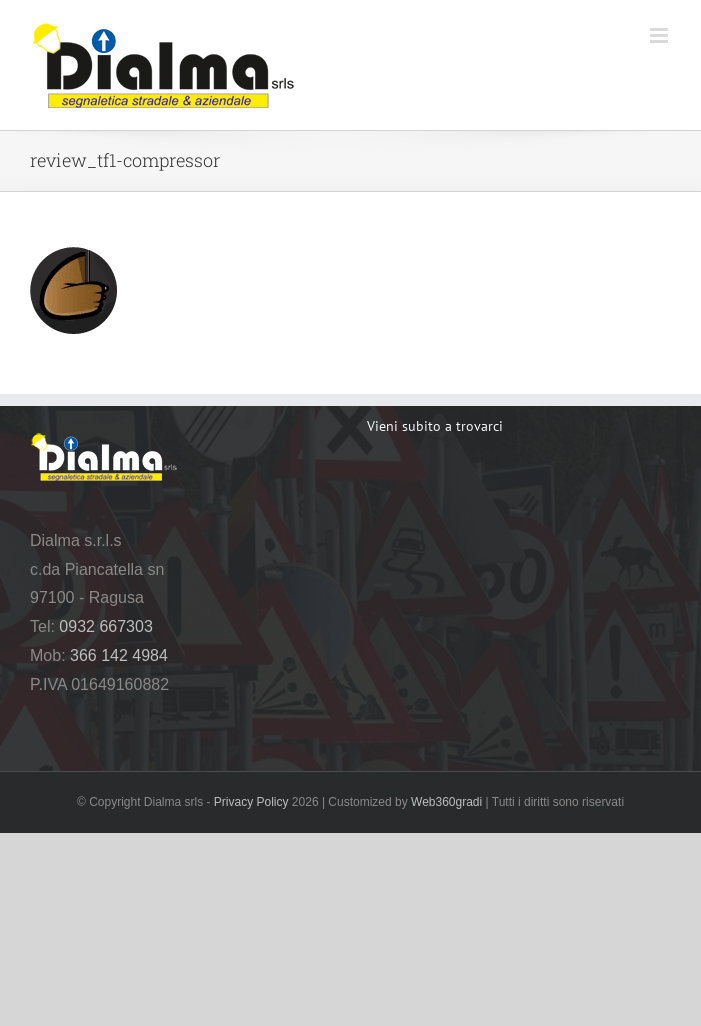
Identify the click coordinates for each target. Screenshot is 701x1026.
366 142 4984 (119, 655)
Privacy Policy (251, 802)
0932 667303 (105, 626)
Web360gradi (446, 802)
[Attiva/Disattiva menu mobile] (660, 35)
